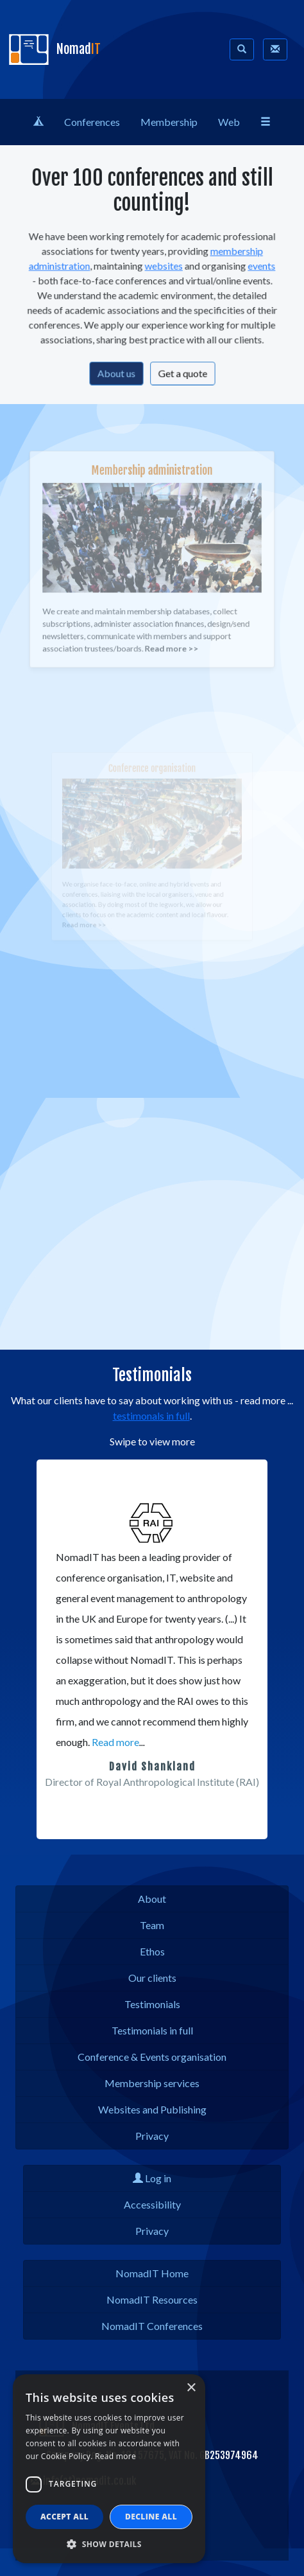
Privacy (152, 2136)
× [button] (191, 2388)
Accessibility (152, 2204)
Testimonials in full (152, 2030)
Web (229, 122)
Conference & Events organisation (152, 2057)
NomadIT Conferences (152, 2326)
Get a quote (179, 367)
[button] (88, 1826)
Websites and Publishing (152, 2109)
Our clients (152, 1978)
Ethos (152, 1951)
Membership (169, 122)
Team (152, 1925)
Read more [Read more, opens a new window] (115, 2456)
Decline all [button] (151, 2516)
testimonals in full (151, 1415)
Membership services (152, 2083)
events (251, 269)
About (152, 1898)
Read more (115, 1742)
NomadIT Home (152, 2273)
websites (163, 269)
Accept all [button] (64, 2516)
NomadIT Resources (152, 2299)
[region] (152, 1649)
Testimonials (152, 2004)
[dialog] (109, 2468)
